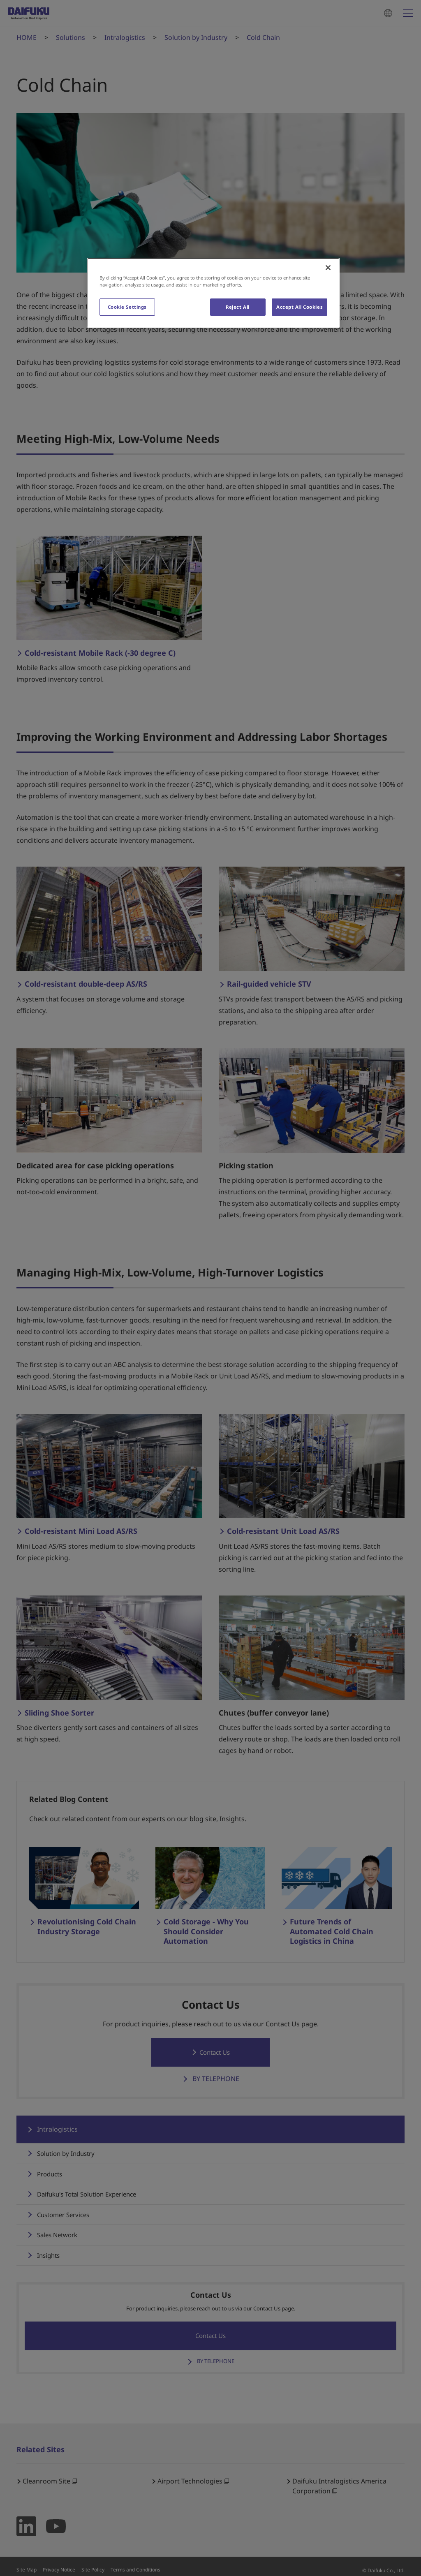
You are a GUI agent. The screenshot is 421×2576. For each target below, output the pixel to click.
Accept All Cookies (299, 307)
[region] (213, 293)
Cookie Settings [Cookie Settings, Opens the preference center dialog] (127, 307)
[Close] (328, 268)
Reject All (238, 307)
